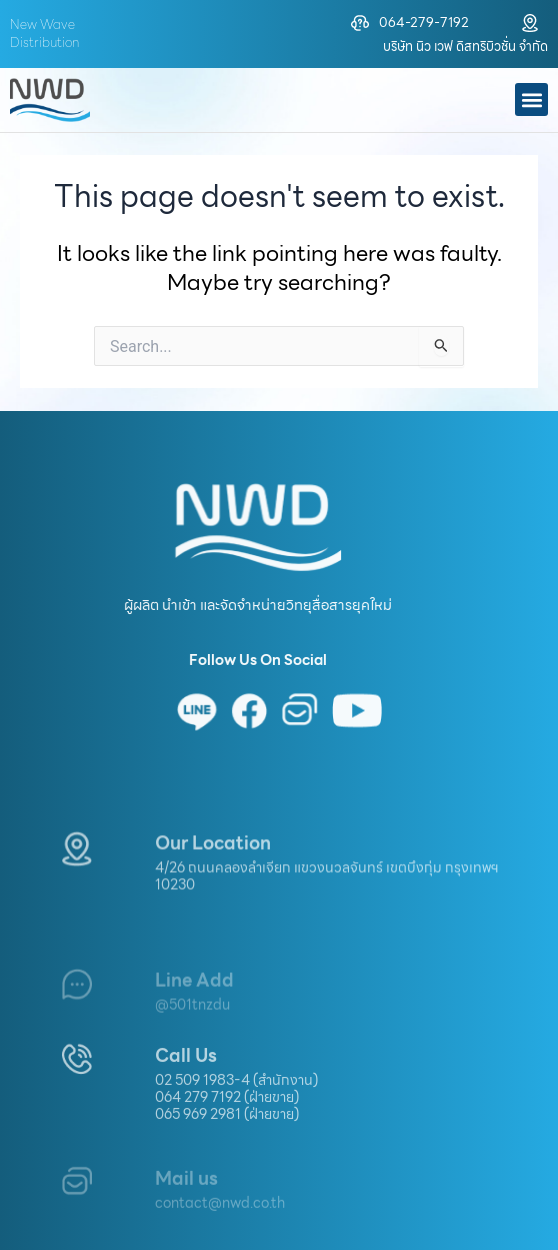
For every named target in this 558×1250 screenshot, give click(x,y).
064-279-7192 (424, 22)
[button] (531, 99)
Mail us (186, 1198)
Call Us (186, 1090)
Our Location (213, 872)
